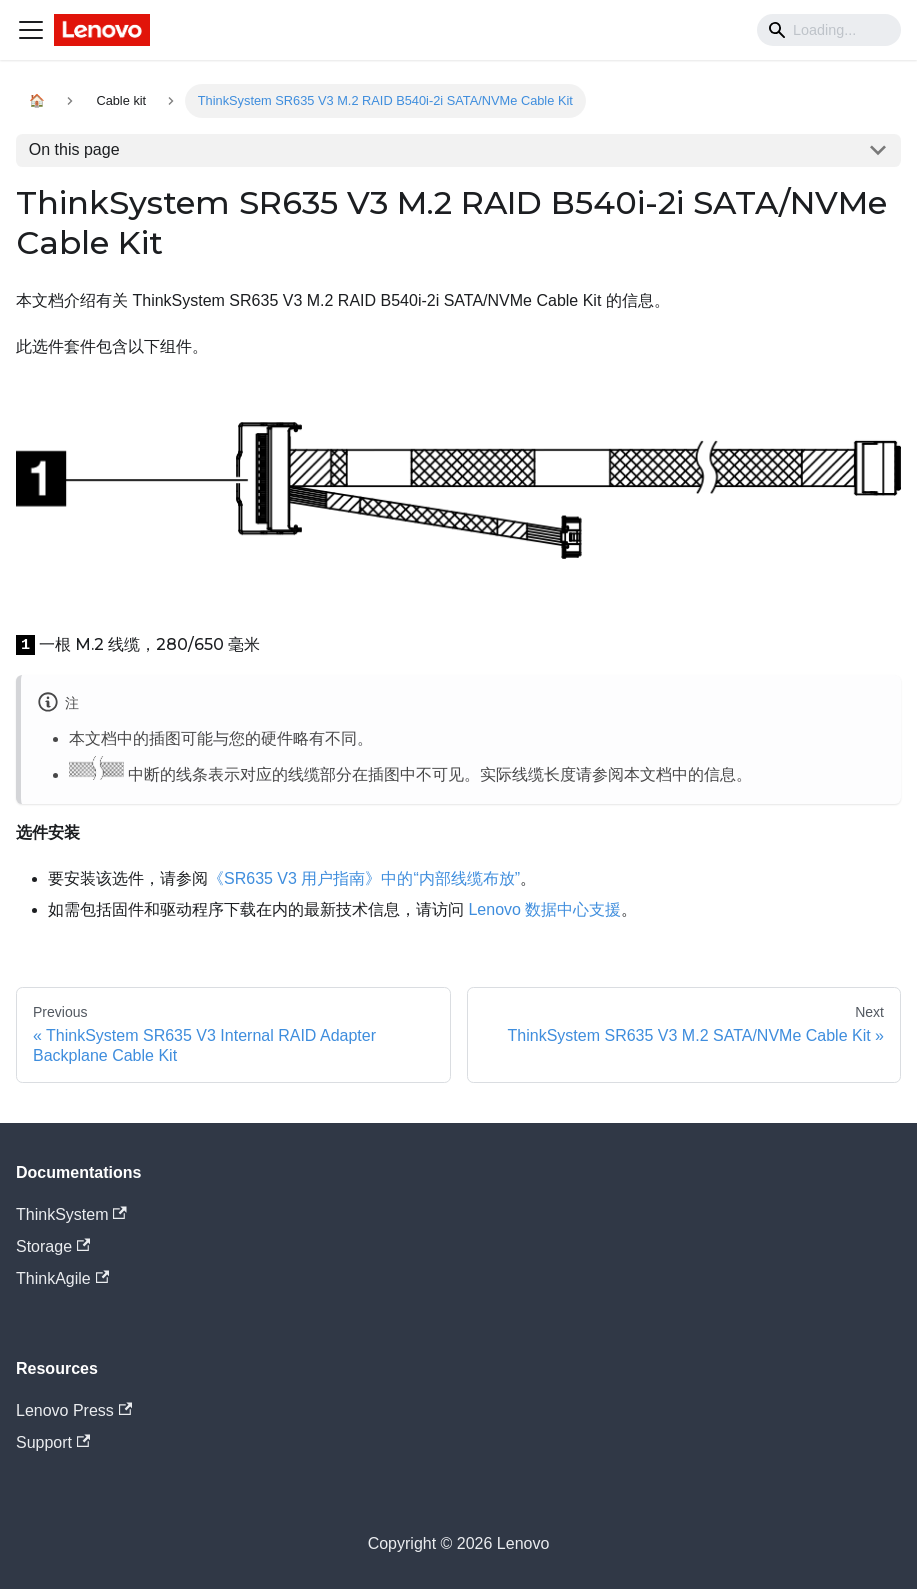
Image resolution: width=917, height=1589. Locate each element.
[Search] (829, 30)
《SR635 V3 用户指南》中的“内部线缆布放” (364, 878)
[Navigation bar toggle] (31, 30)
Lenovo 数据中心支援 (544, 909)
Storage (53, 1246)
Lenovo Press (74, 1410)
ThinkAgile (62, 1278)
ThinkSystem (71, 1214)
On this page (74, 149)
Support (53, 1442)
